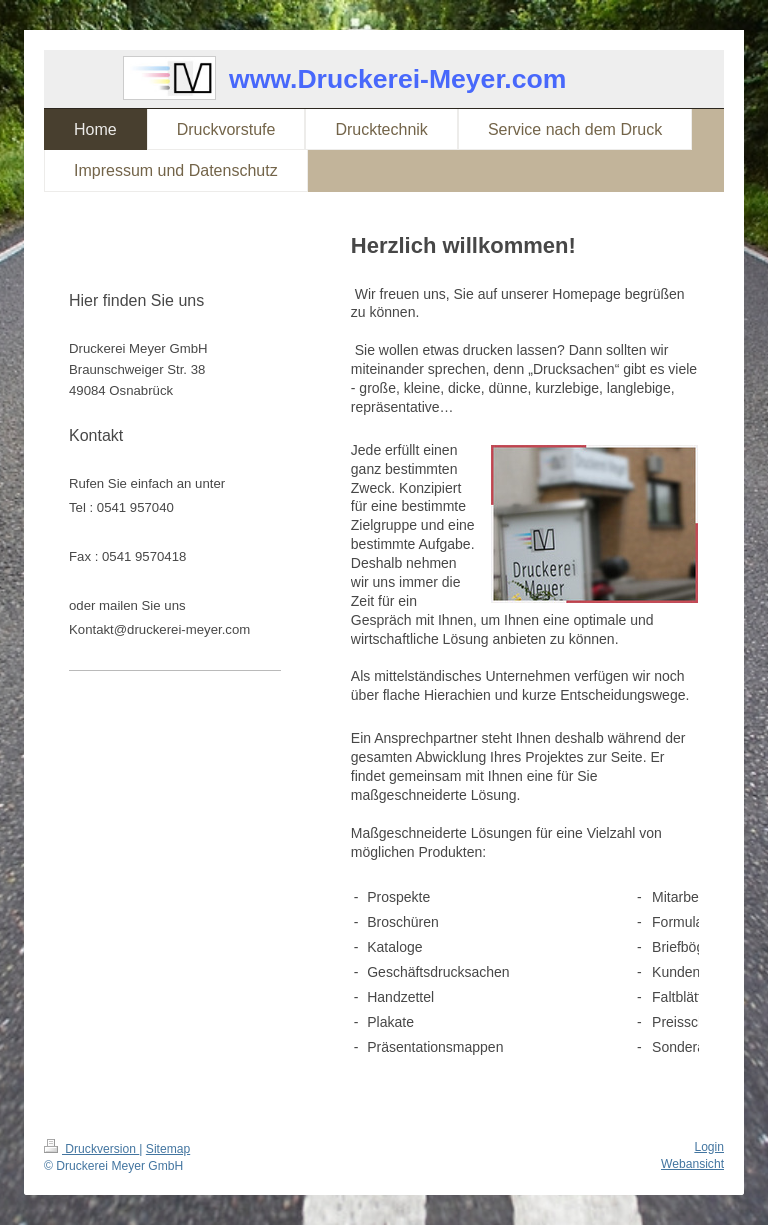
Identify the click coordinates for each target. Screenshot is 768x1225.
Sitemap (168, 1149)
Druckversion (91, 1149)
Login (709, 1147)
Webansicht (692, 1164)
